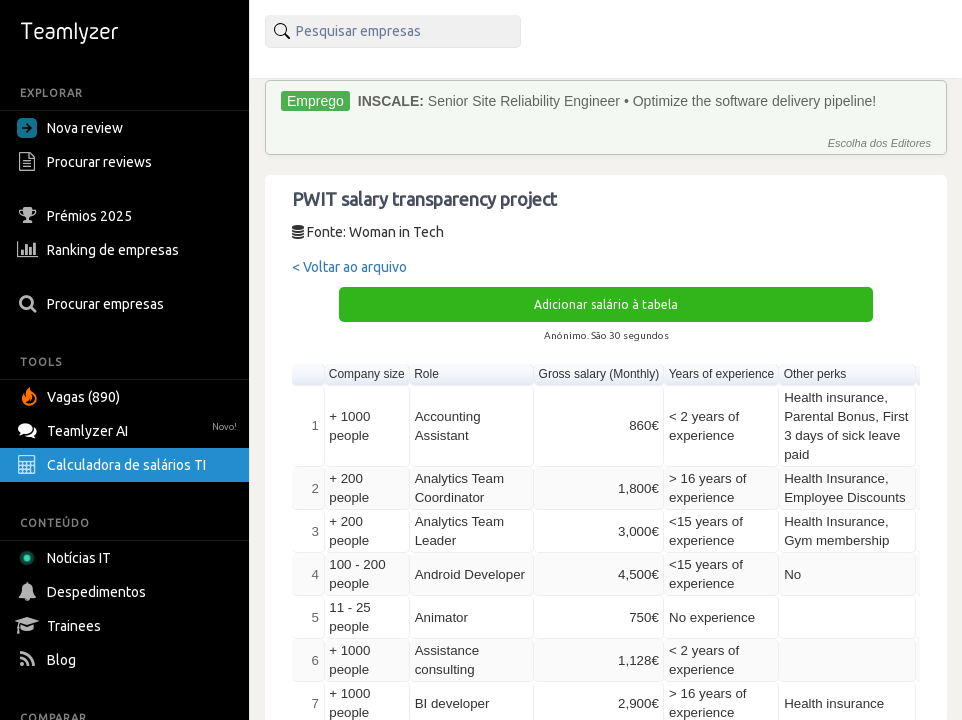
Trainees (61, 626)
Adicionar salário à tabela (606, 304)
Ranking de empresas (100, 250)
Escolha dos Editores (879, 143)
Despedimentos (84, 592)
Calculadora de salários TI (114, 465)
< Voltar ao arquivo (349, 267)
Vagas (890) (71, 397)
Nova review (70, 128)
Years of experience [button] (722, 374)
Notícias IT (67, 558)
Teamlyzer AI (129, 428)
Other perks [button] (815, 374)
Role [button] (426, 374)
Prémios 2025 (77, 216)
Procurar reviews (87, 162)
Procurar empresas (93, 304)
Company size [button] (367, 374)
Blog (49, 660)
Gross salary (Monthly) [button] (599, 374)
